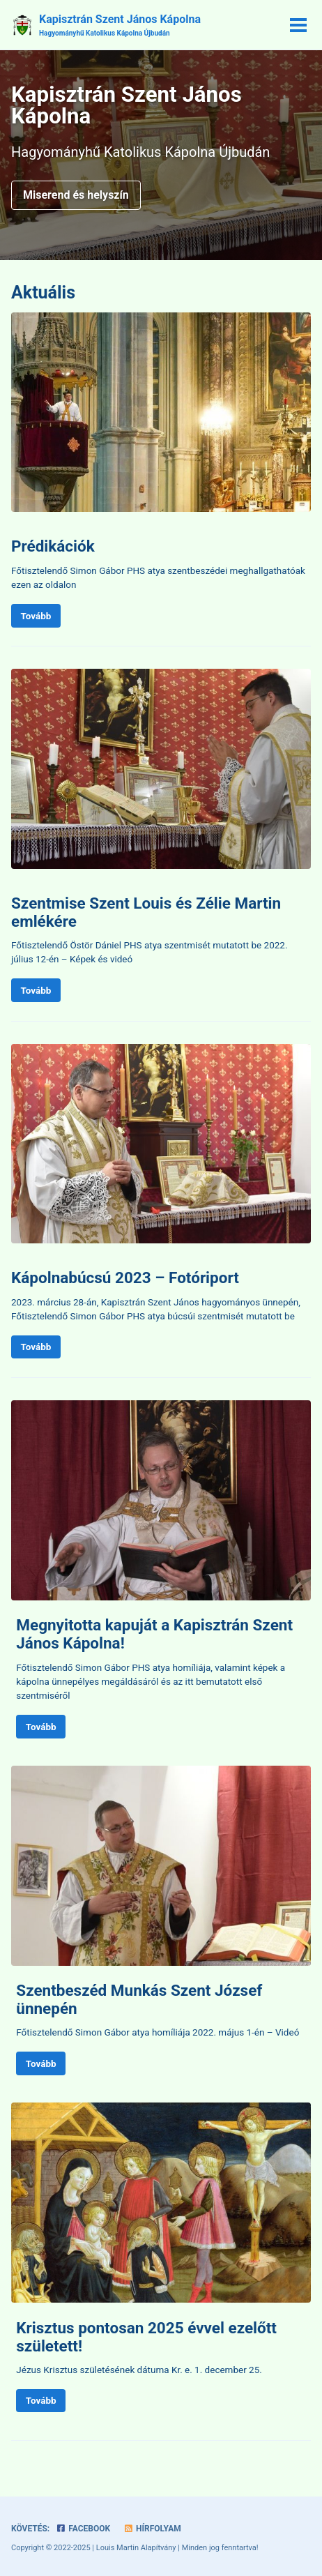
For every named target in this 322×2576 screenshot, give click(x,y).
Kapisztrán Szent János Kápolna (120, 25)
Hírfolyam (152, 2528)
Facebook (83, 2528)
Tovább (36, 615)
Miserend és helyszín (76, 195)
